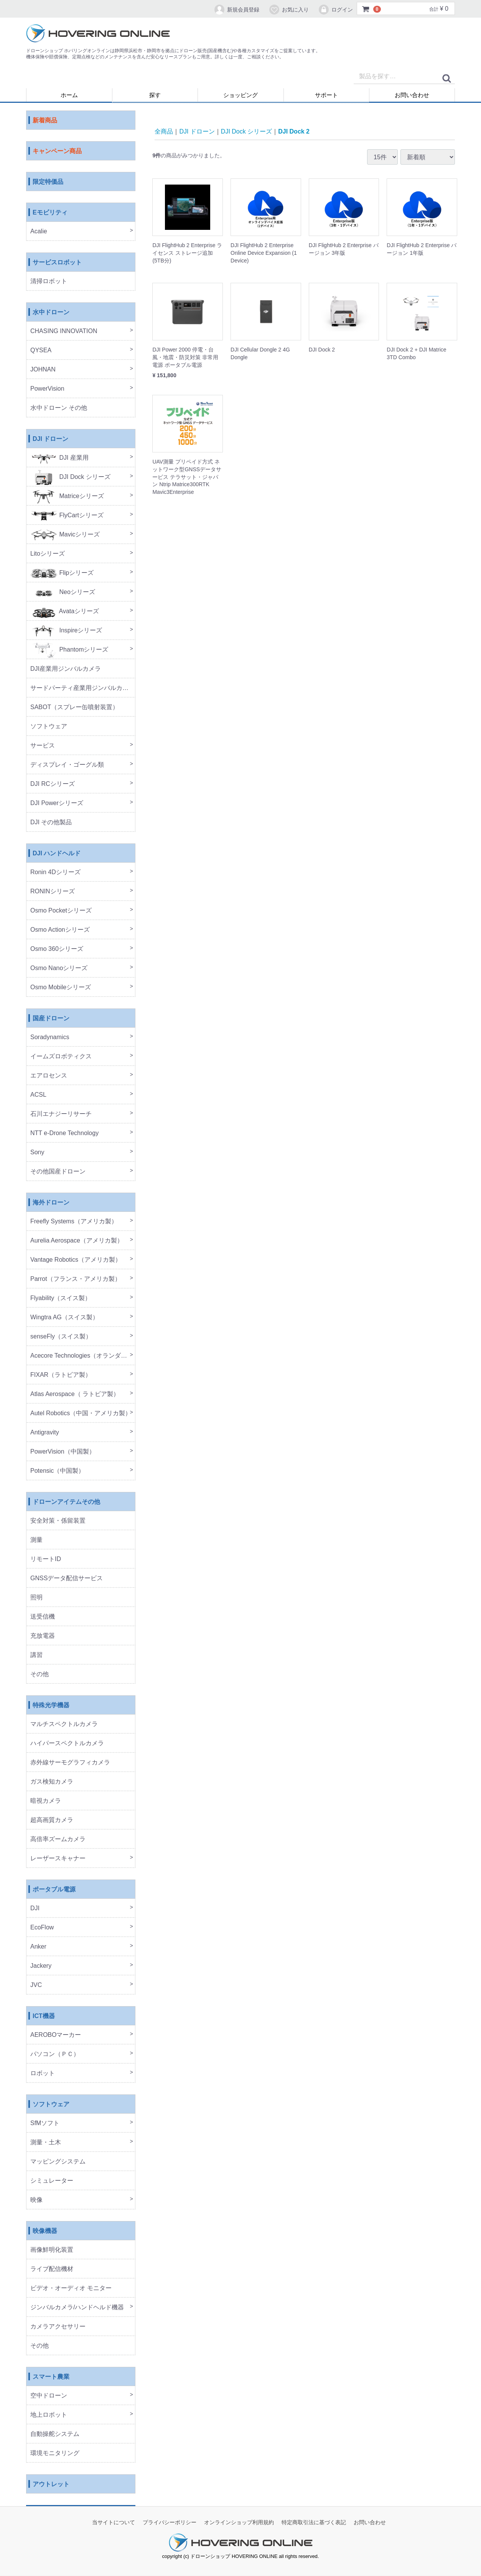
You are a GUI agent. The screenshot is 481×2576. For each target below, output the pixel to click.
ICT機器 (44, 2016)
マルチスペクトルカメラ (64, 1724)
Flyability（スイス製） (60, 1298)
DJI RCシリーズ (52, 784)
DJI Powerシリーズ (56, 803)
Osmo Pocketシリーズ (61, 911)
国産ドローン (51, 1018)
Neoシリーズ (62, 592)
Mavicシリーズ (65, 534)
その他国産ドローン (58, 1171)
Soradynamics (49, 1037)
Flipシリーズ (62, 573)
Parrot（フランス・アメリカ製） (75, 1279)
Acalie (38, 231)
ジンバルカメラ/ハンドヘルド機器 (77, 2307)
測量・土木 (45, 2142)
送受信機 (42, 1617)
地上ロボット (48, 2415)
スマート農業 (51, 2377)
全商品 (164, 131)
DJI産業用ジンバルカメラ (65, 669)
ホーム (69, 95)
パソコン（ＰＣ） (54, 2054)
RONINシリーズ (52, 891)
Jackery (40, 1966)
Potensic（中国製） (57, 1471)
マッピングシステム (58, 2161)
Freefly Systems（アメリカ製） (73, 1221)
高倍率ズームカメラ (58, 1839)
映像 (36, 2200)
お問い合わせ (412, 95)
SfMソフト (44, 2123)
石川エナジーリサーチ (61, 1114)
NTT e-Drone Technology (64, 1133)
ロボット (42, 2073)
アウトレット (51, 2484)
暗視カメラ (45, 1801)
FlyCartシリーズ (67, 515)
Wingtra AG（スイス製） (64, 1317)
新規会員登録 (236, 9)
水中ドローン (51, 312)
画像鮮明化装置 (51, 2250)
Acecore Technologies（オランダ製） (81, 1356)
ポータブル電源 (54, 1889)
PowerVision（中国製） (62, 1452)
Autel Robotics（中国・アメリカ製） (80, 1413)
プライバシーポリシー (169, 2523)
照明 (36, 1597)
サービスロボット (57, 262)
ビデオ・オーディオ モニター (71, 2288)
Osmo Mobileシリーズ (60, 987)
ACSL (38, 1095)
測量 (36, 1540)
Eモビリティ (50, 213)
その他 (39, 1674)
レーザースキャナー (58, 1858)
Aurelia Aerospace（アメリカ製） (76, 1241)
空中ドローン (48, 2396)
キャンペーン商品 (57, 151)
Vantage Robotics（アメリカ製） (75, 1260)
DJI (35, 1908)
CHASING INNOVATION (63, 331)
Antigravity (44, 1432)
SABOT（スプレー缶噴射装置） (74, 707)
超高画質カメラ (51, 1820)
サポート (326, 95)
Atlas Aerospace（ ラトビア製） (74, 1394)
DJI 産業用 (59, 458)
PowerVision (47, 389)
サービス (42, 746)
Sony (37, 1152)
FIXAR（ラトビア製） (60, 1375)
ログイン (335, 9)
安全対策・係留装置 (58, 1521)
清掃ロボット (48, 281)
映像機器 (45, 2231)
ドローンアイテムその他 (66, 1502)
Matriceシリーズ (67, 496)
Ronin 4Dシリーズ (55, 872)
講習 (36, 1655)
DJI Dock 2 (294, 131)
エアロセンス (48, 1076)
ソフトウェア (48, 726)
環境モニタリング (54, 2453)
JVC (36, 1985)
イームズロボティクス (61, 1056)
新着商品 (45, 120)
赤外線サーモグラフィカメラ (70, 1762)
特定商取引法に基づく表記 (314, 2523)
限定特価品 (48, 182)
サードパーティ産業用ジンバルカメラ (82, 688)
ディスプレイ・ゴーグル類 (67, 765)
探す (155, 95)
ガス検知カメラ (51, 1782)
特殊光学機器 (51, 1705)
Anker (38, 1947)
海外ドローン (51, 1203)
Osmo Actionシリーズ (60, 930)
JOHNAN (43, 369)
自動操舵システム (54, 2434)
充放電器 (42, 1636)
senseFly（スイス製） (61, 1336)
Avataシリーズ (64, 611)
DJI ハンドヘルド (57, 853)
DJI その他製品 (51, 822)
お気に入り (289, 9)
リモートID (45, 1559)
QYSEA (40, 350)
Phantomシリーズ (69, 649)
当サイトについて (113, 2523)
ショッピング (240, 95)
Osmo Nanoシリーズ (58, 968)
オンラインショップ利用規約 (239, 2523)
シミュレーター (51, 2181)
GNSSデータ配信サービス (66, 1578)
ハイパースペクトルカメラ (67, 1743)
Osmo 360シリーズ (56, 949)
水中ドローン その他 (58, 408)
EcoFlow (42, 1927)
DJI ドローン (50, 439)
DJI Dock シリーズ (70, 477)
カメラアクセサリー (58, 2327)
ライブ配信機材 (51, 2269)
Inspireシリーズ (66, 630)
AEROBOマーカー (55, 2035)
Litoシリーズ (47, 554)
